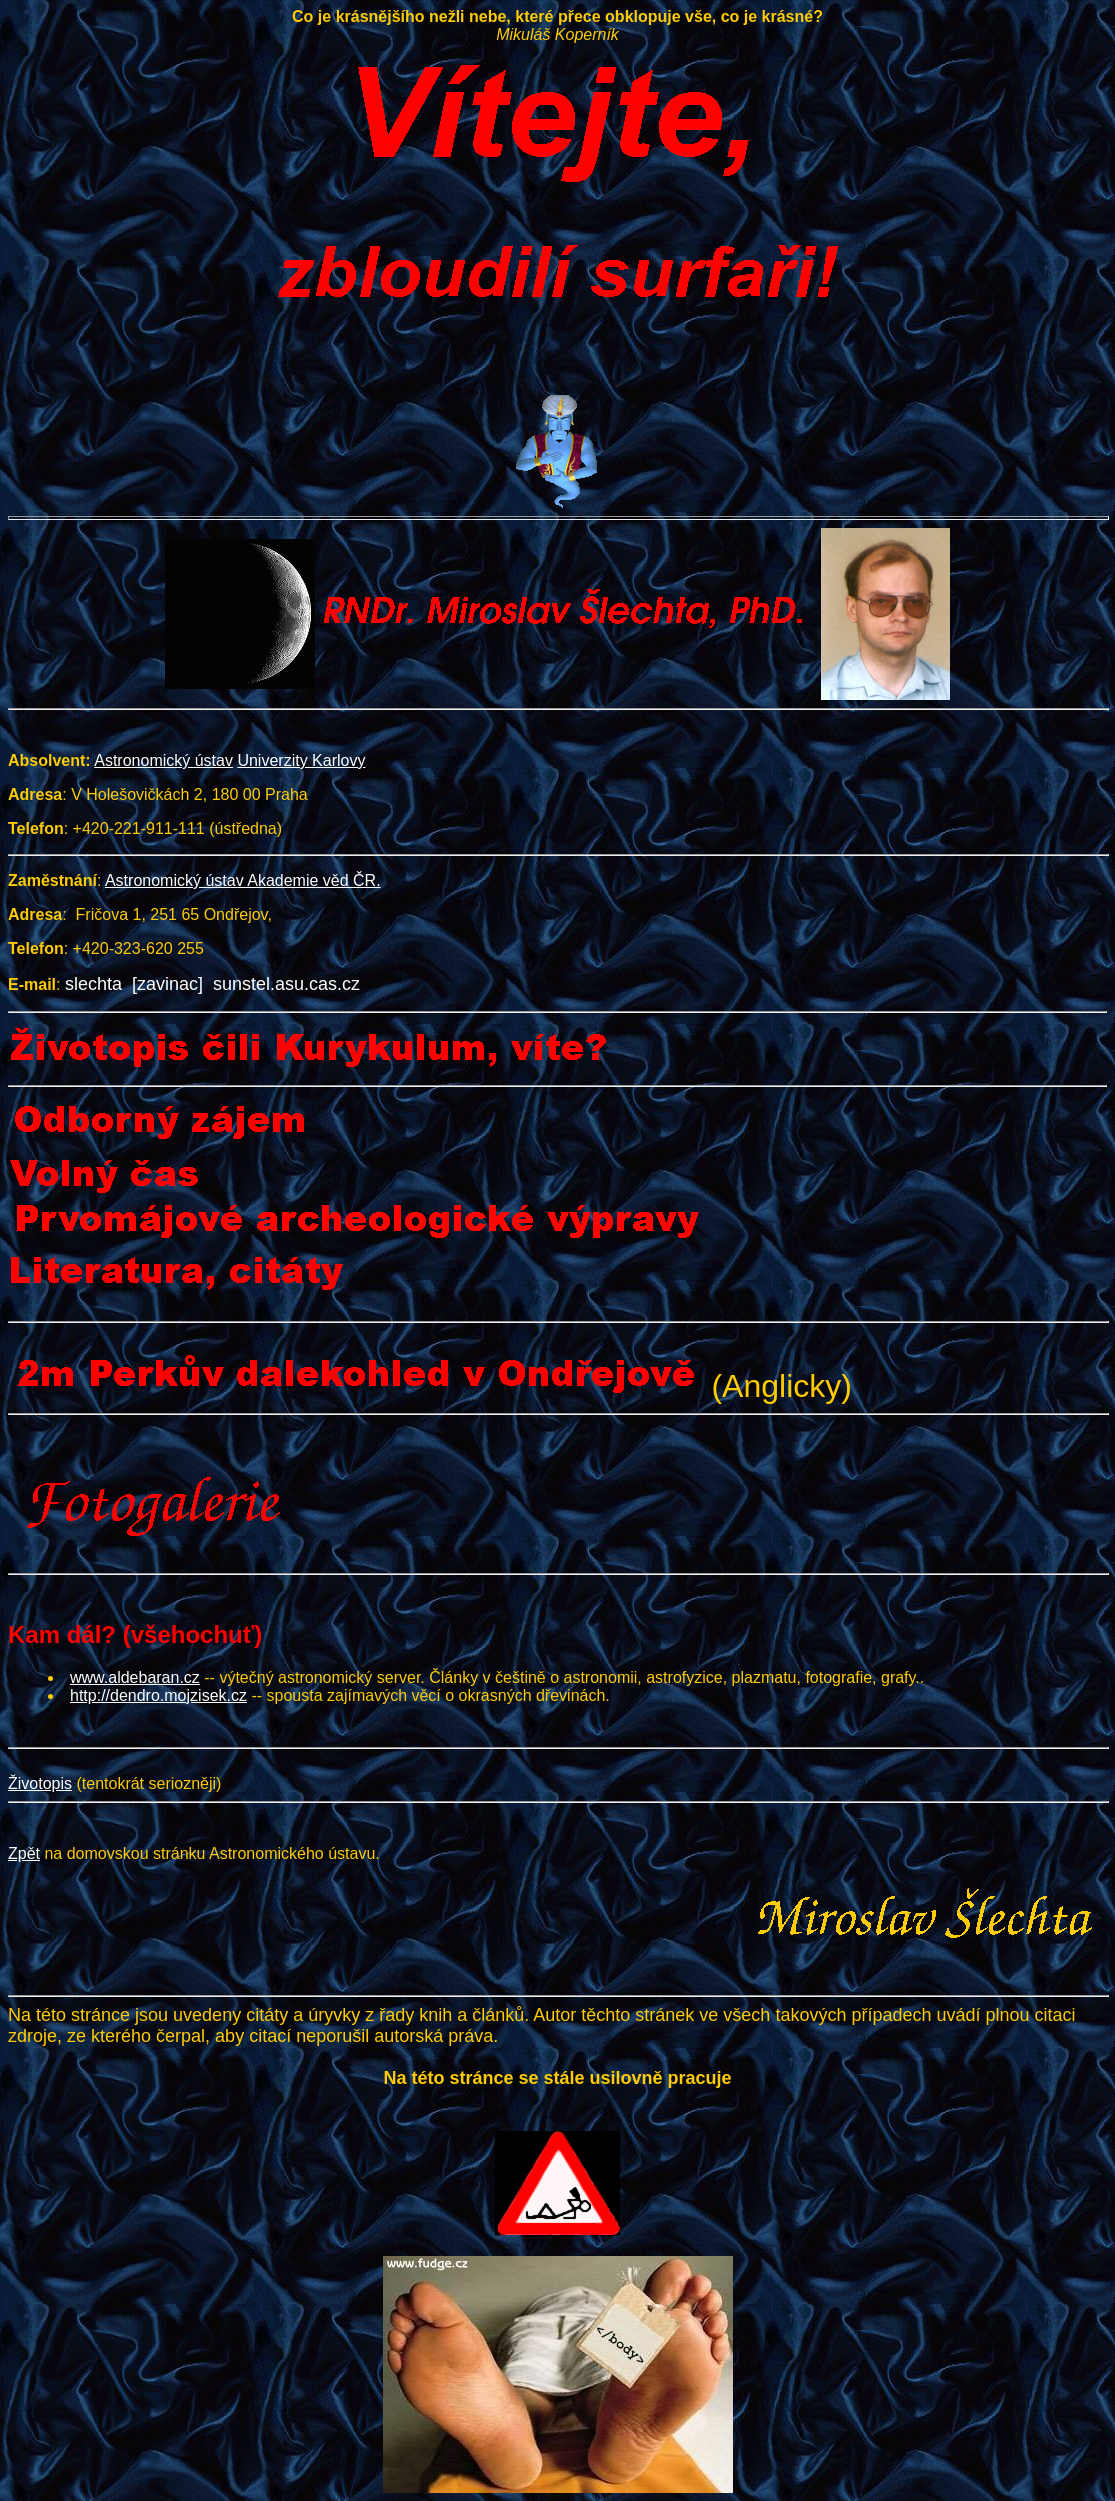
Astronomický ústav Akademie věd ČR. (243, 880)
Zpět (24, 1853)
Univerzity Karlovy (301, 760)
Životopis (40, 1783)
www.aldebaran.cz (135, 1677)
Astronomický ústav (163, 760)
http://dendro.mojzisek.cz (158, 1695)
